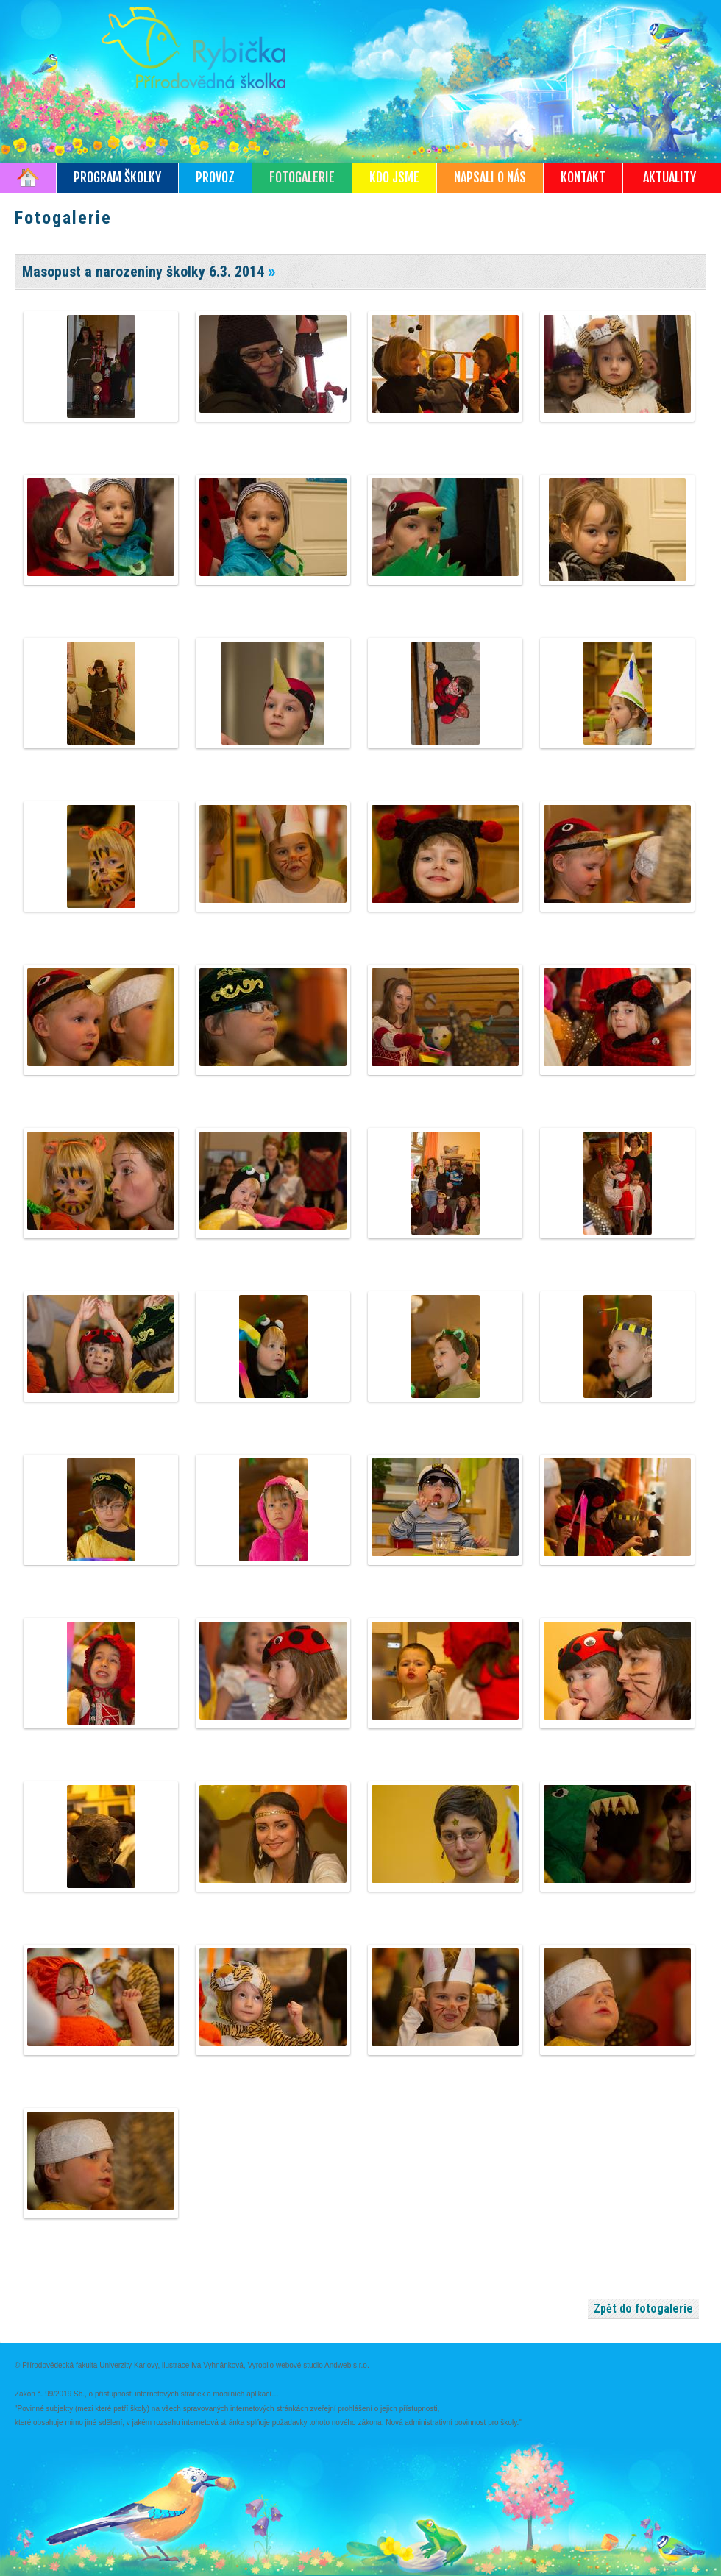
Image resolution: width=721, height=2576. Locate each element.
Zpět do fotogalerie (643, 2309)
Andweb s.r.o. (346, 2365)
